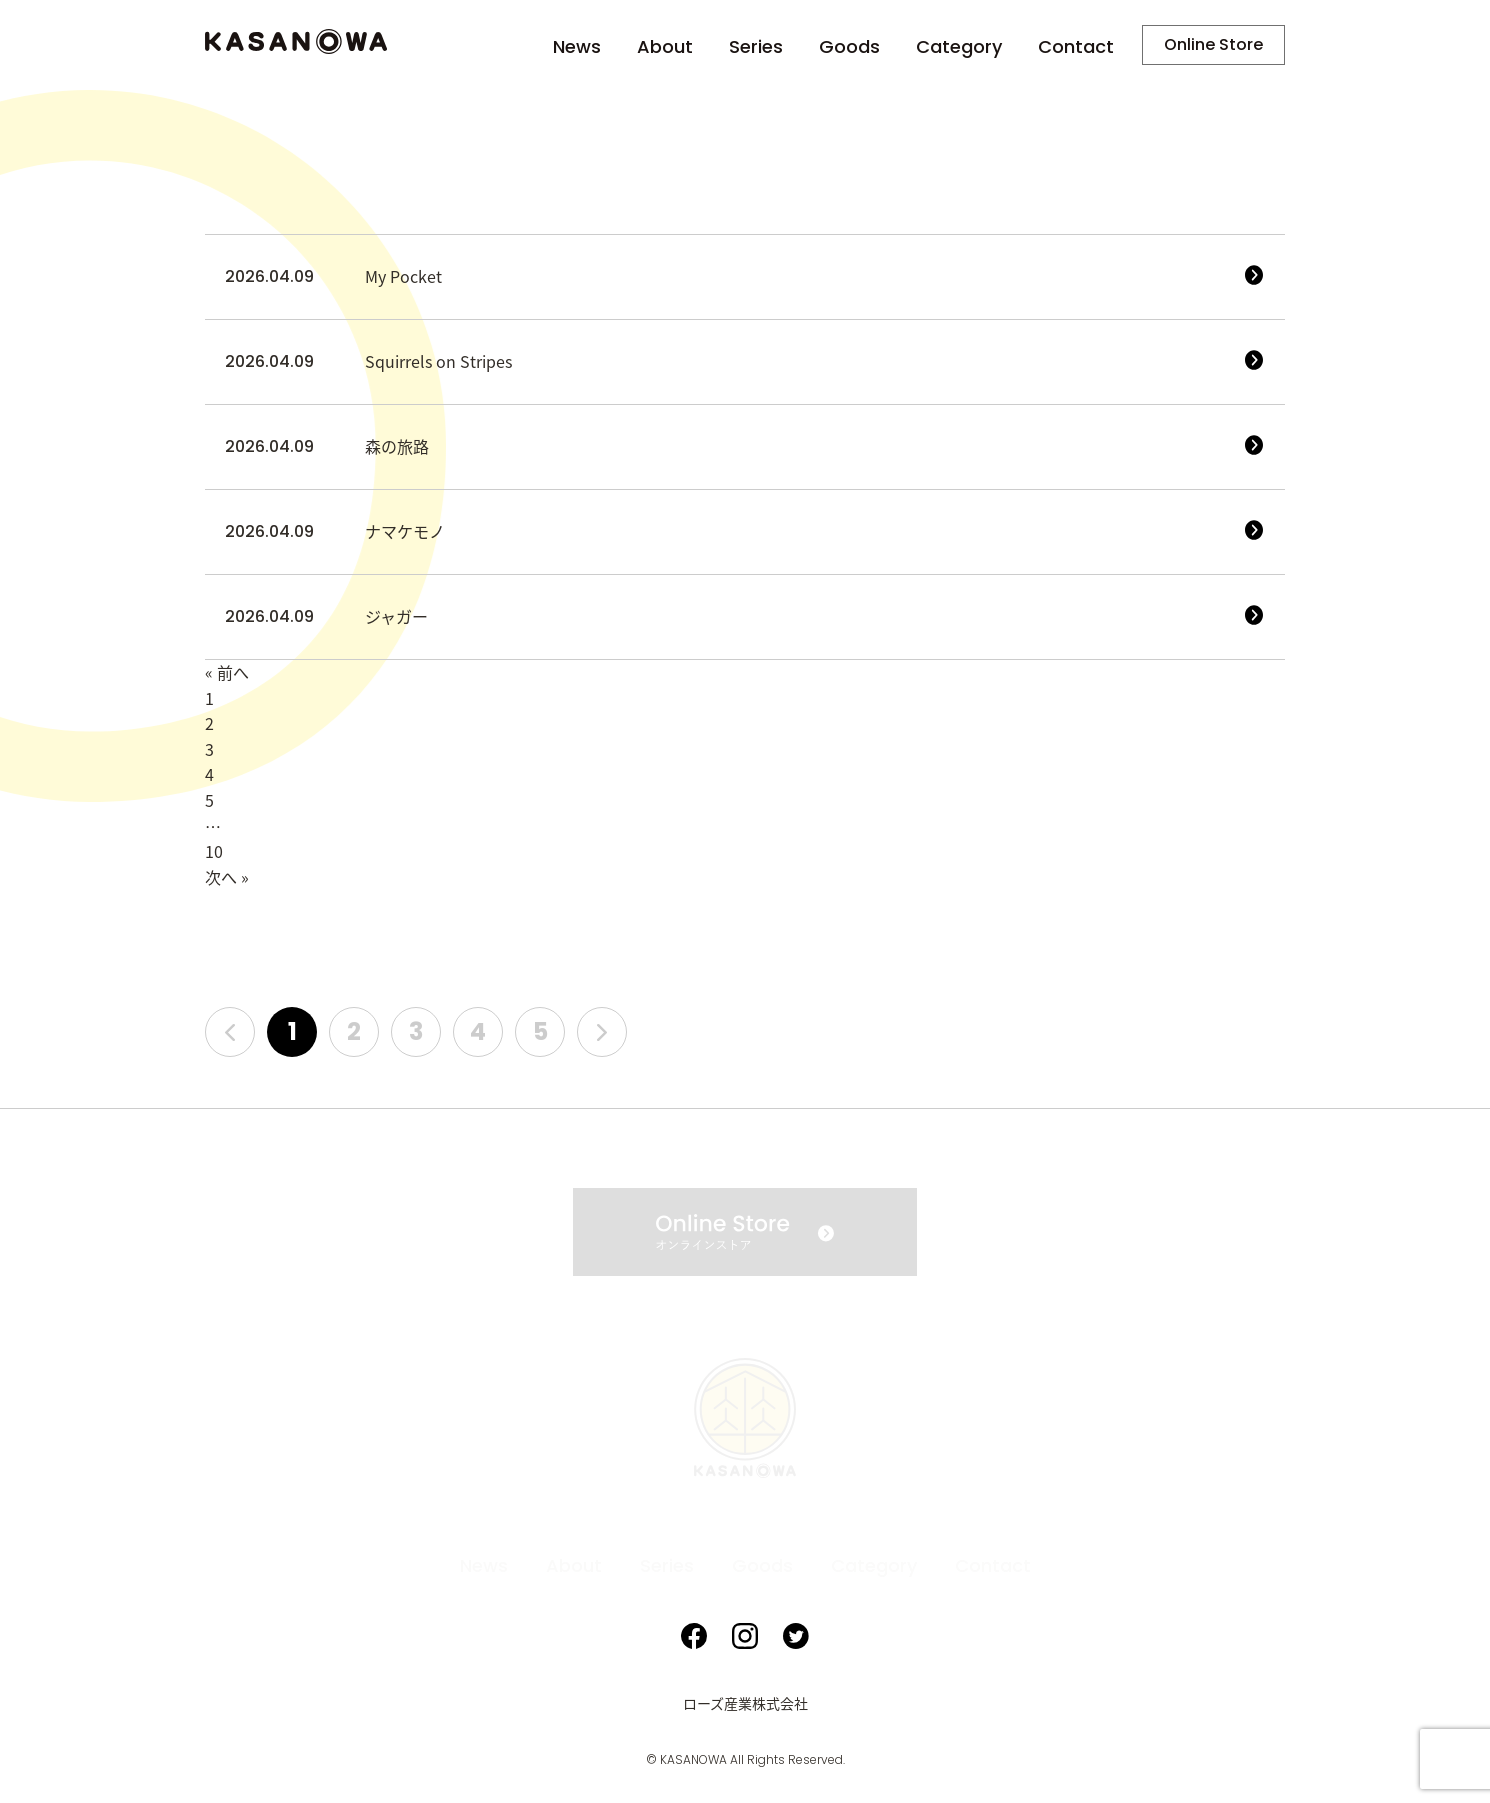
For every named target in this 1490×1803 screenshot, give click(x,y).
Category (959, 47)
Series (756, 47)
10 (214, 852)
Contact (1076, 47)
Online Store (1213, 45)
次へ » (227, 878)
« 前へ (227, 673)
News (577, 47)
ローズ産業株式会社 (745, 1704)
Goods (849, 47)
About (665, 47)
